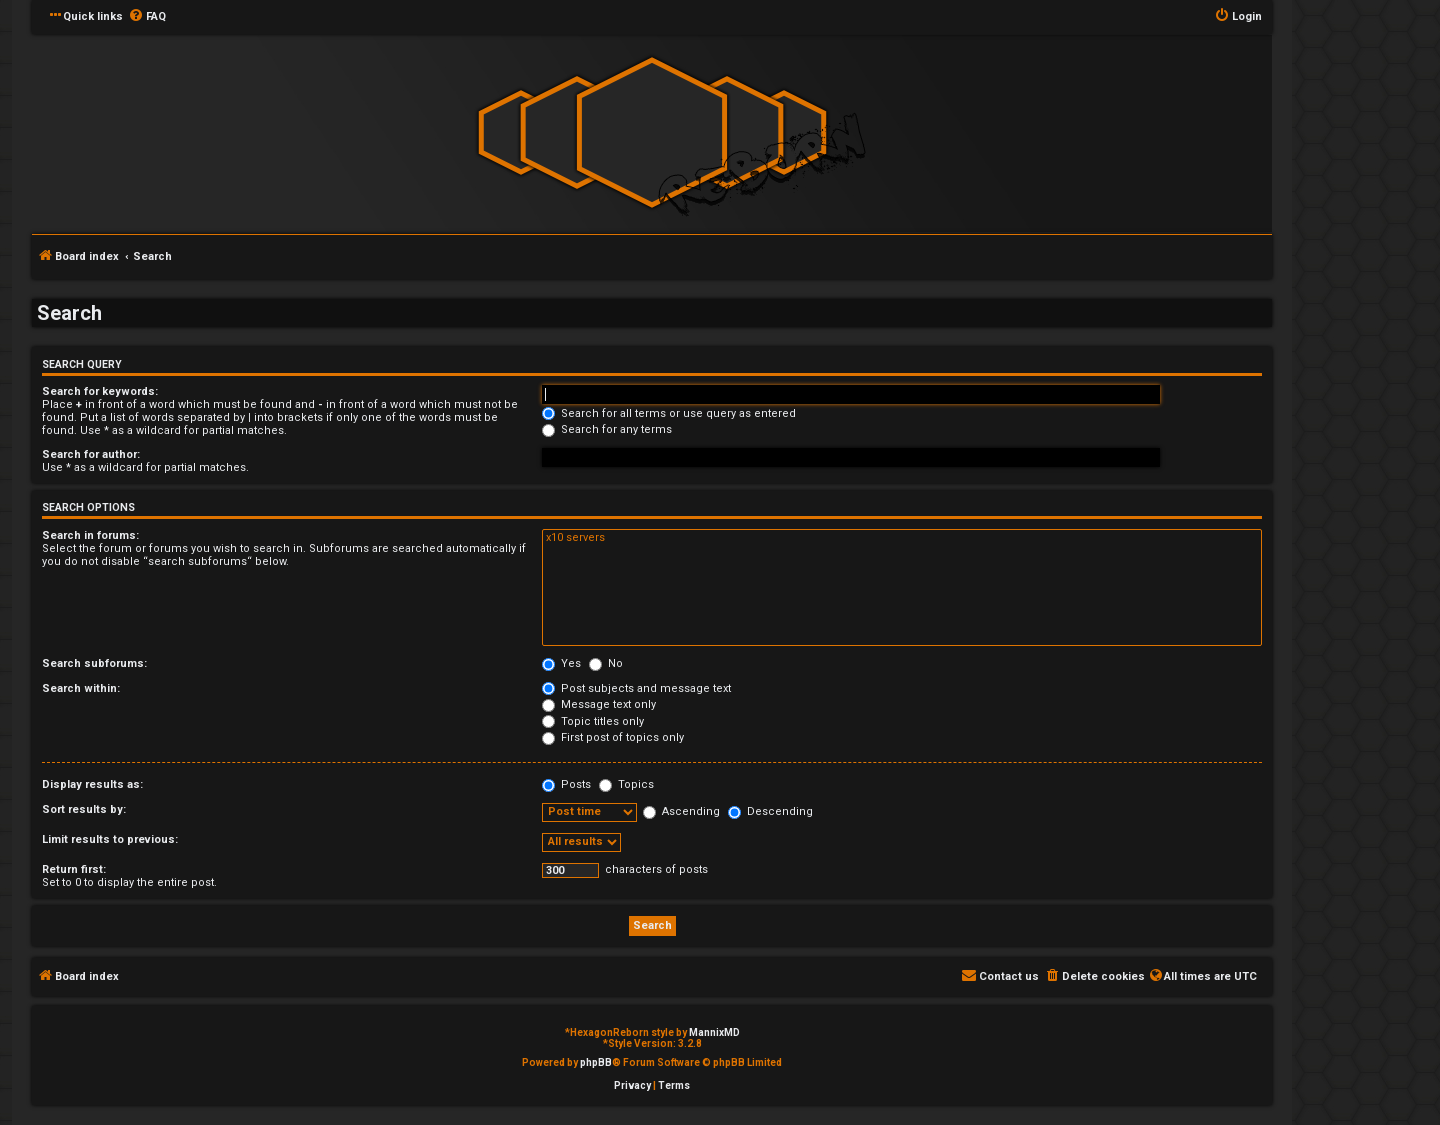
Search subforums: (94, 663)
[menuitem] (147, 17)
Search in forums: (90, 535)
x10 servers (902, 538)
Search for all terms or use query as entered (669, 413)
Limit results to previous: (110, 839)
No (606, 663)
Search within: (81, 688)
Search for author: (91, 454)
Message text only (599, 704)
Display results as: (92, 784)
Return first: (74, 869)
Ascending (681, 811)
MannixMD (714, 1032)
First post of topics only (613, 737)
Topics (626, 784)
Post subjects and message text (636, 688)
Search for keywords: (100, 391)
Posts (566, 784)
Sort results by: (84, 809)
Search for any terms (607, 429)
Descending (770, 811)
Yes (561, 663)
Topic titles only (593, 721)
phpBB (596, 1062)
